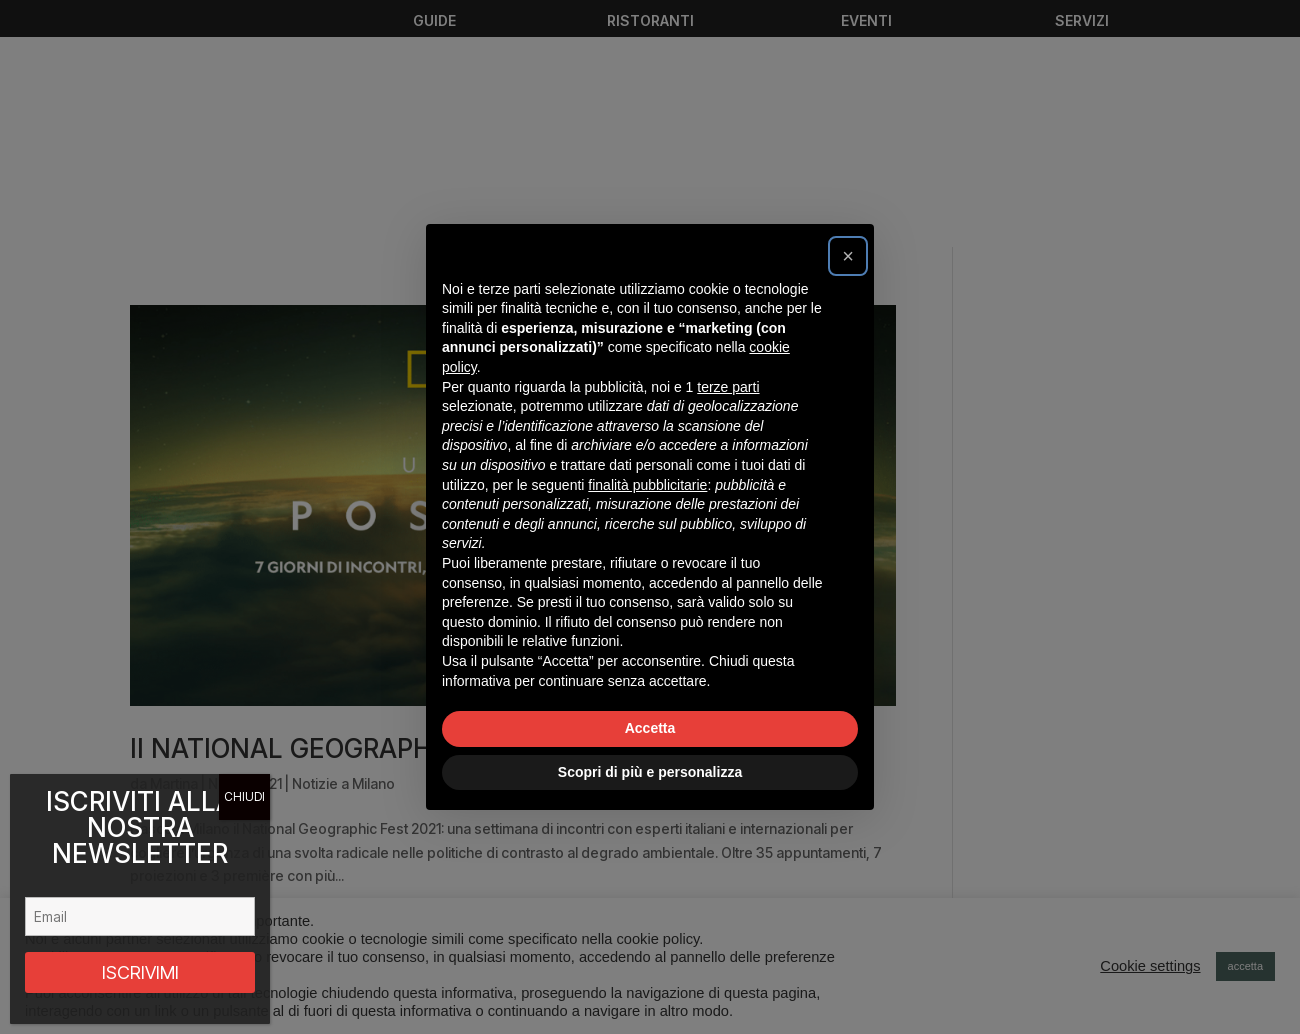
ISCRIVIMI (140, 972)
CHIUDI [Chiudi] (244, 796)
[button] (848, 256)
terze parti (728, 387)
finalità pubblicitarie (647, 485)
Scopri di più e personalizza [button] (650, 772)
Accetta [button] (650, 728)
